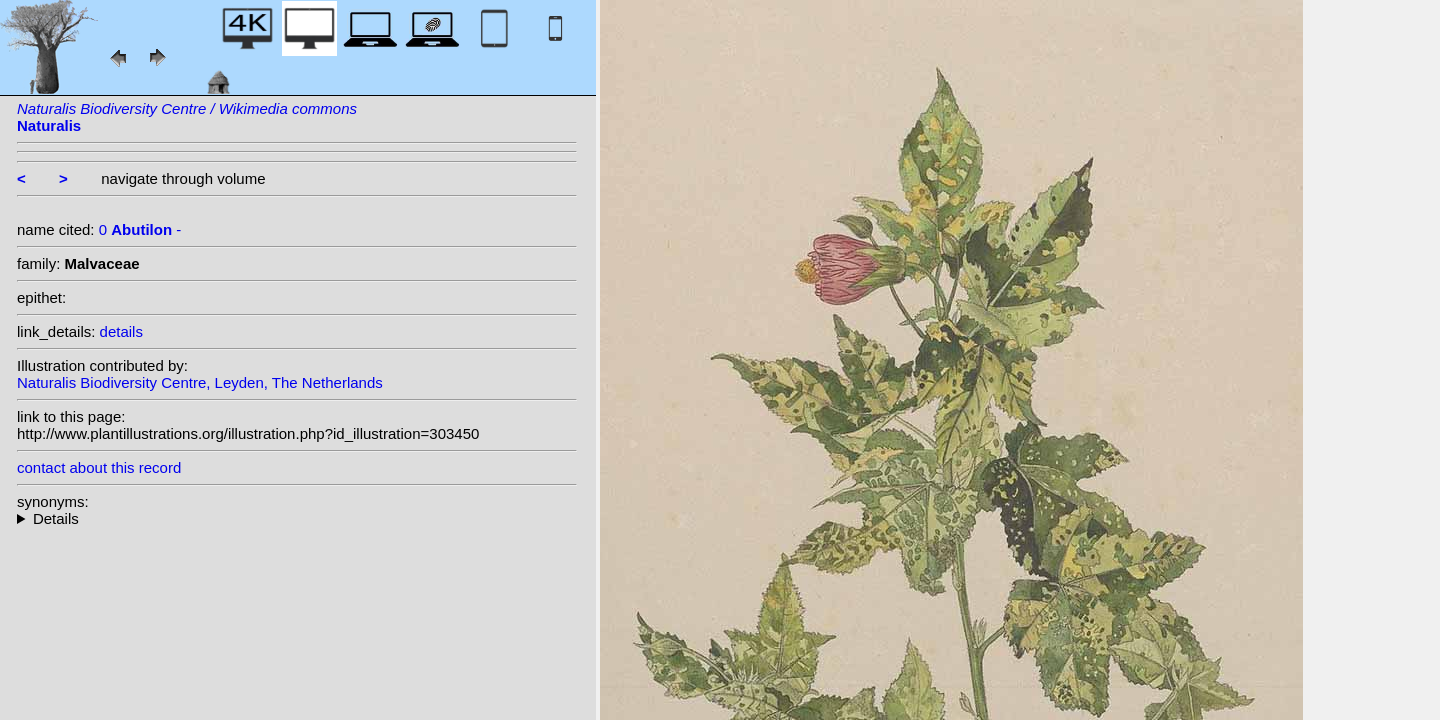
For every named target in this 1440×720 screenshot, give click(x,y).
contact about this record (99, 467)
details (121, 331)
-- (297, 518)
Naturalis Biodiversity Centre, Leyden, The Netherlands (200, 382)
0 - (140, 229)
